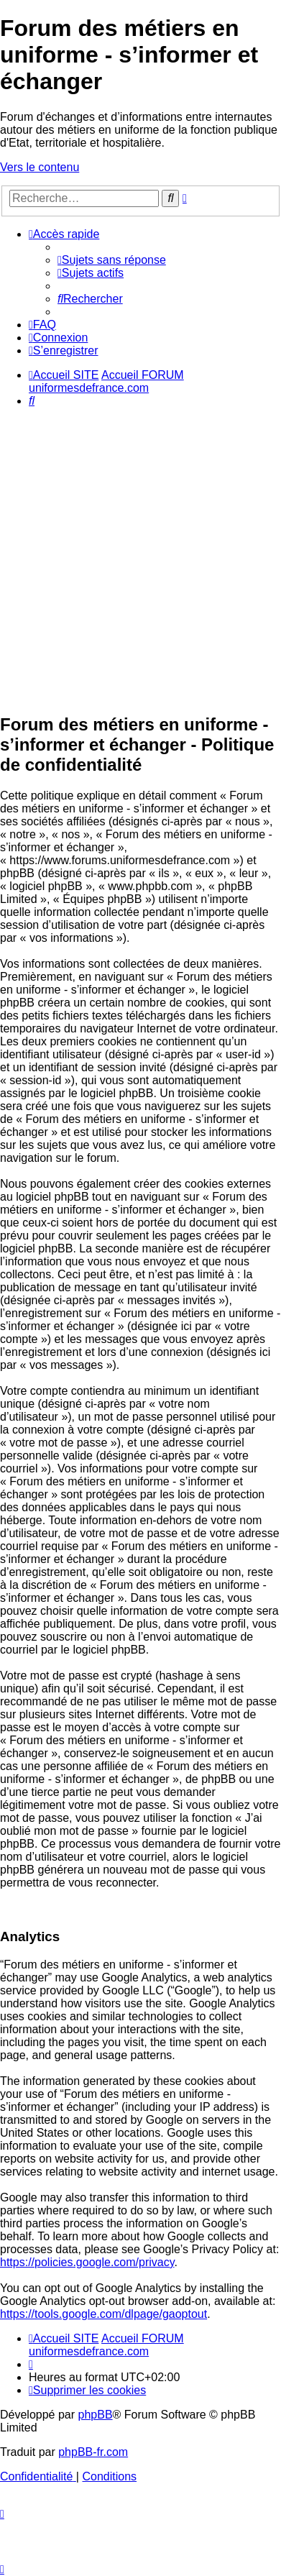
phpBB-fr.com (93, 2452)
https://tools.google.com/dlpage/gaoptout (103, 2314)
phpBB (95, 2414)
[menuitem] (111, 260)
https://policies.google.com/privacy (87, 2262)
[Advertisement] (140, 559)
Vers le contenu (39, 167)
